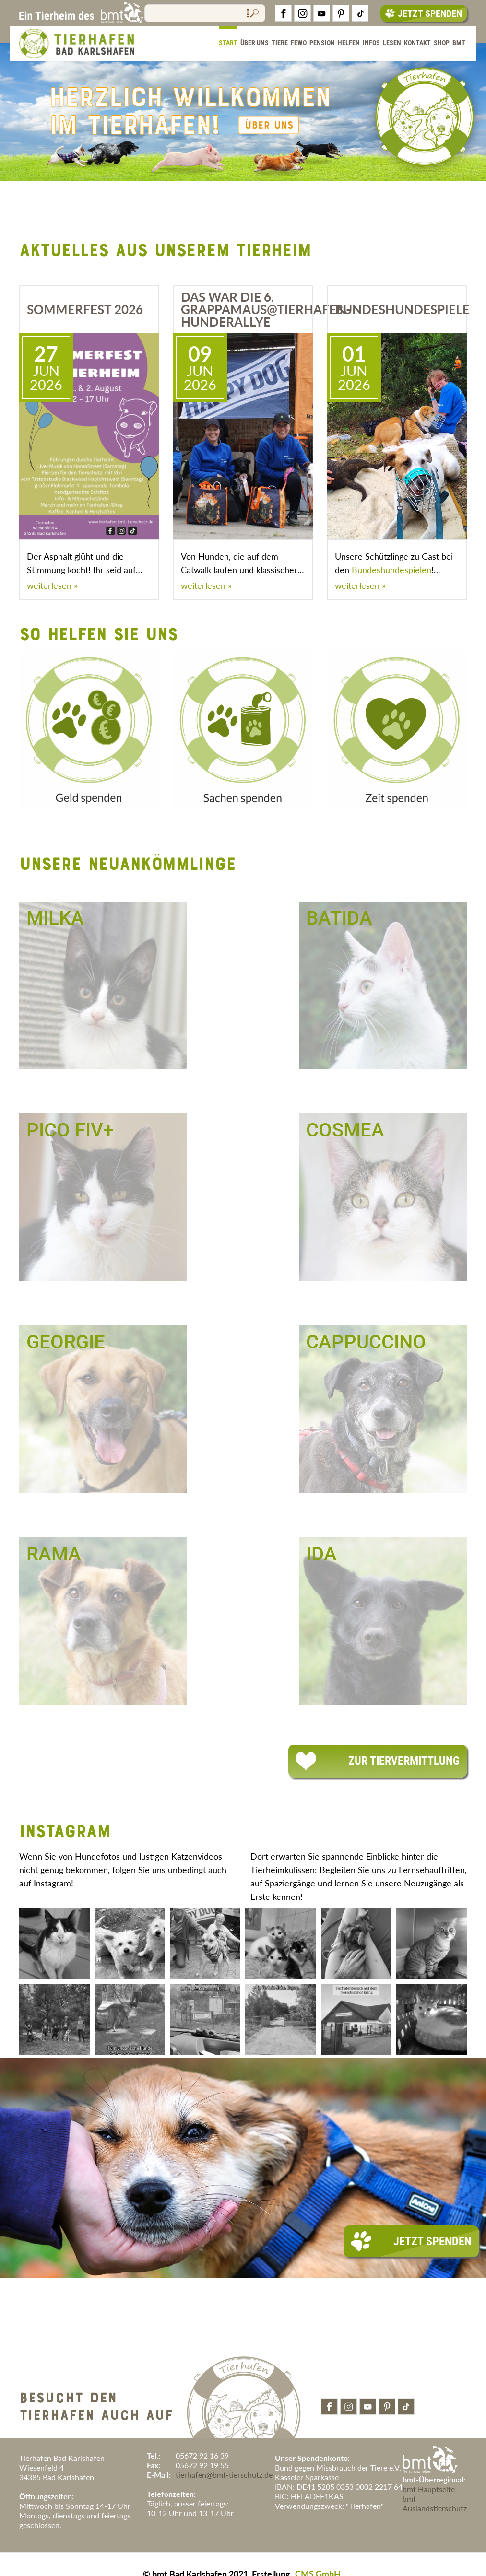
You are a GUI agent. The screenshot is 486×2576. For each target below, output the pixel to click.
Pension (322, 43)
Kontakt (417, 43)
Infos (371, 43)
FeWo (299, 43)
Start (228, 43)
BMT (458, 43)
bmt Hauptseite (429, 2489)
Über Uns (254, 43)
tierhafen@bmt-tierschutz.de (224, 2474)
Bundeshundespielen (391, 569)
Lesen (392, 43)
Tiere (280, 43)
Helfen (349, 43)
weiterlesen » (52, 585)
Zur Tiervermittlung (378, 1761)
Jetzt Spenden (423, 13)
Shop (442, 43)
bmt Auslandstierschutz (435, 2503)
